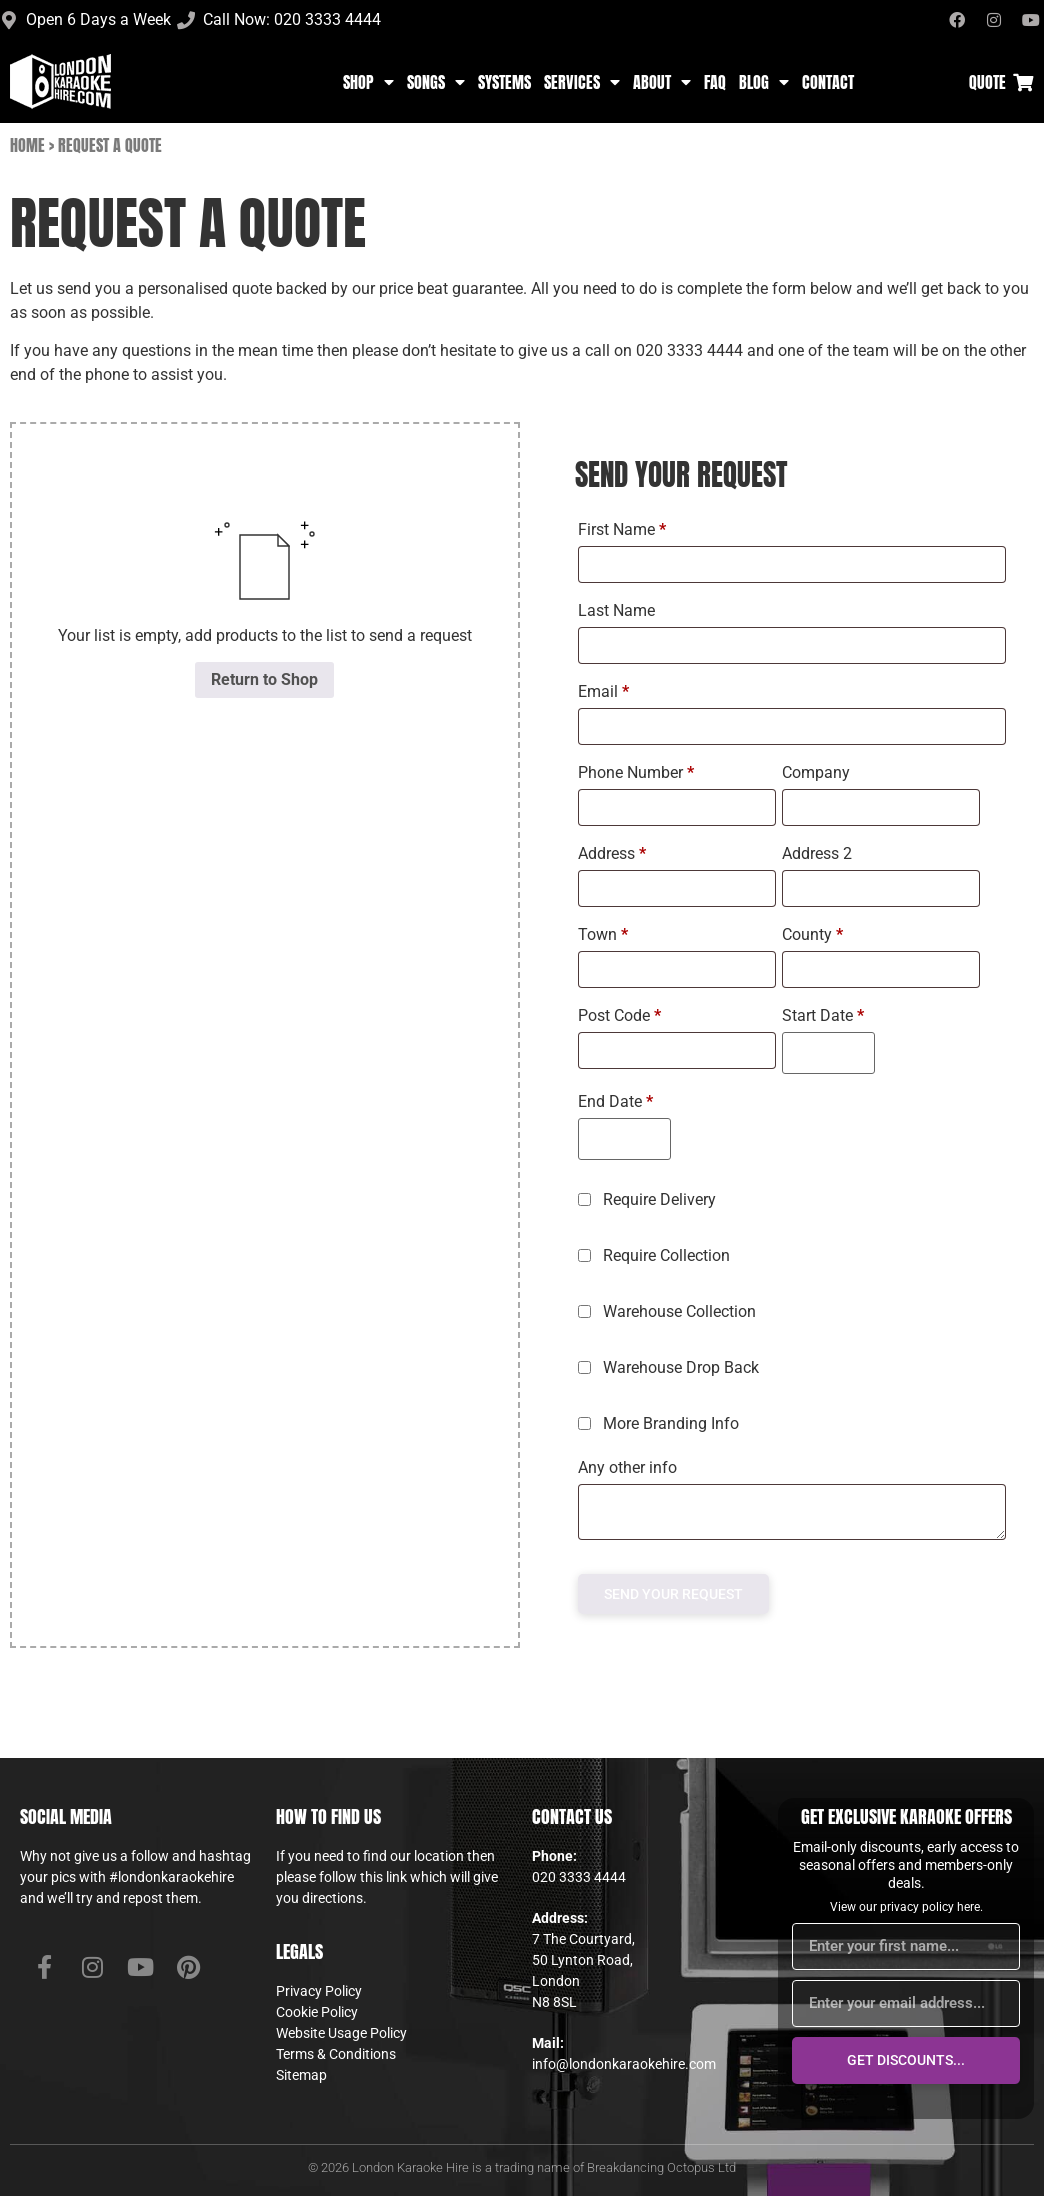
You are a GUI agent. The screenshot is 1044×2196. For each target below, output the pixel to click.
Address (612, 853)
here (968, 1907)
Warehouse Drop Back (670, 1367)
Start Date (823, 1015)
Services (582, 82)
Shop (368, 82)
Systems (504, 82)
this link (383, 1877)
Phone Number (636, 772)
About (662, 82)
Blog (764, 82)
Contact (828, 82)
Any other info (629, 1467)
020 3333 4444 (579, 1877)
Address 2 (819, 853)
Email (603, 691)
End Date (615, 1101)
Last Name (618, 610)
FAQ (715, 82)
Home (27, 145)
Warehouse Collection (669, 1311)
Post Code (619, 1015)
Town (603, 934)
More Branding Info (660, 1423)
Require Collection (656, 1255)
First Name (622, 529)
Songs (436, 82)
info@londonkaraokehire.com (624, 2064)
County (812, 934)
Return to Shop (264, 679)
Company (818, 772)
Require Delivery (649, 1199)
